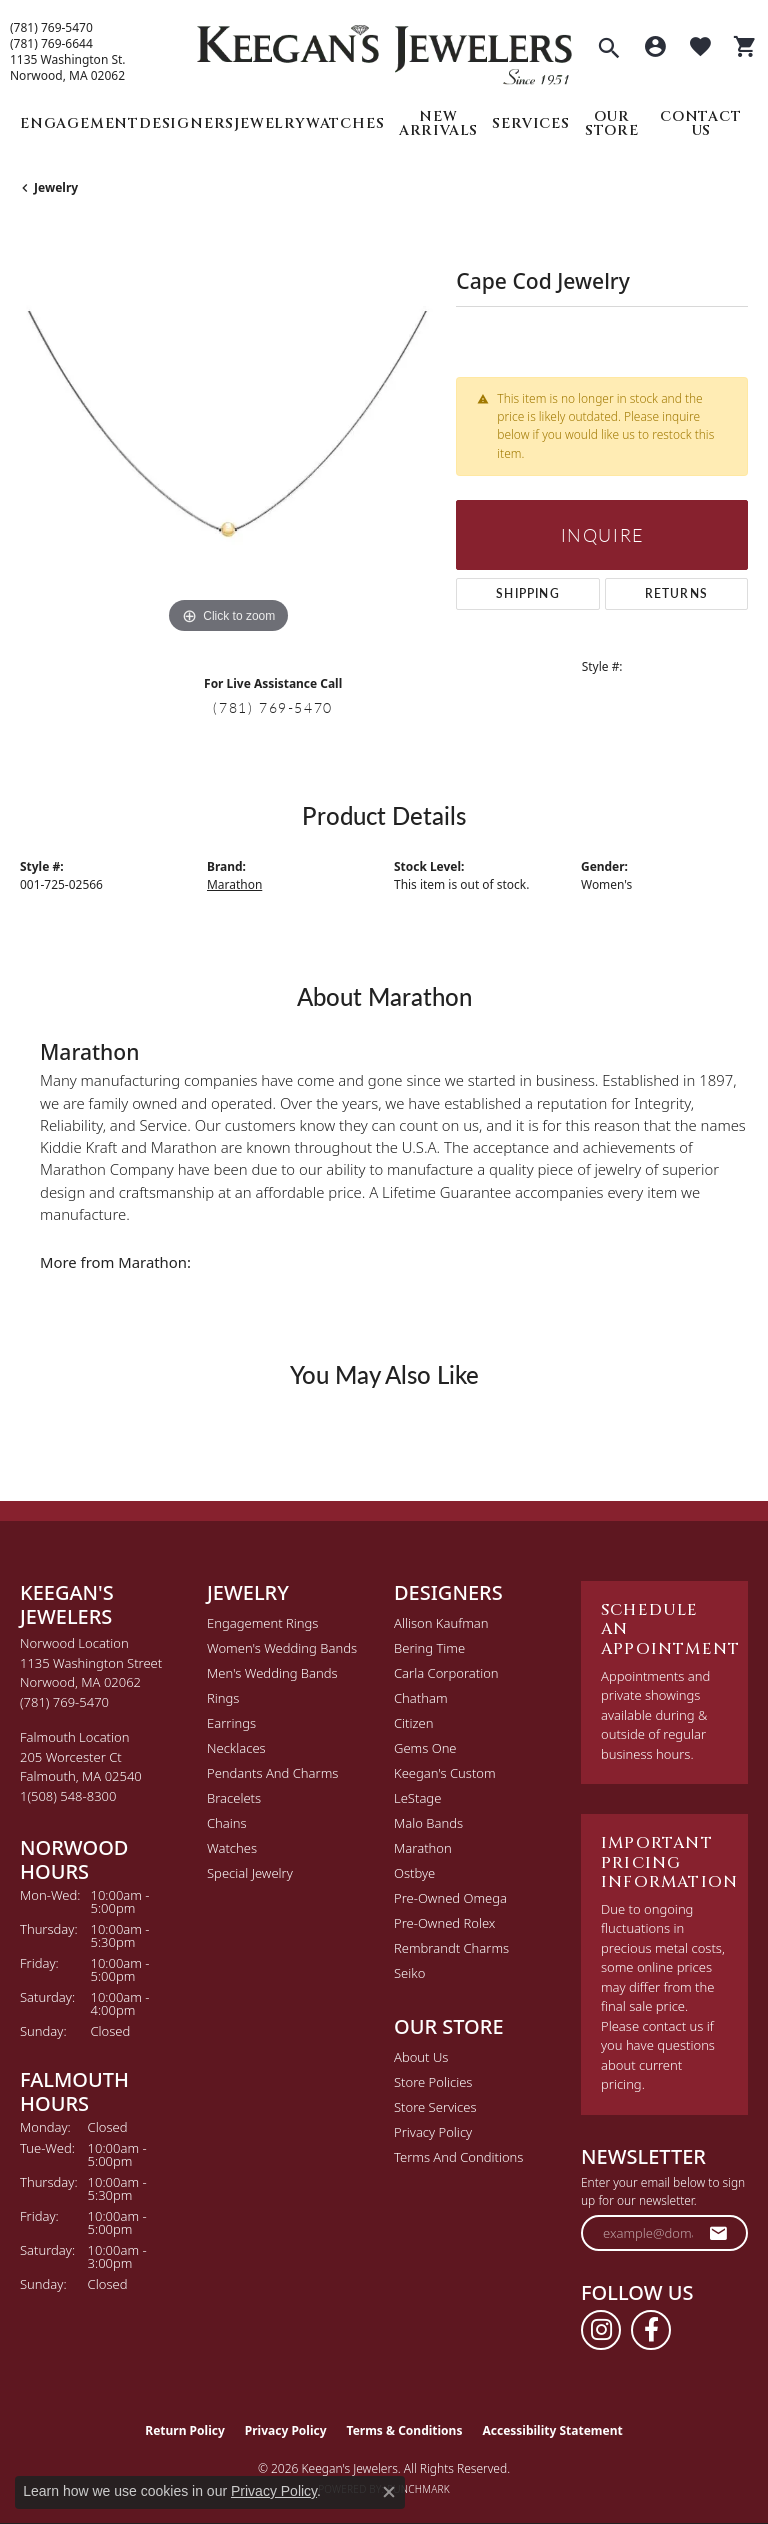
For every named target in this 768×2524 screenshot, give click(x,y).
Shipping (528, 593)
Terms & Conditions (405, 2430)
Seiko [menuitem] (409, 1973)
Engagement (79, 123)
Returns (676, 593)
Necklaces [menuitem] (236, 1748)
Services (530, 123)
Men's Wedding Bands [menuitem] (272, 1673)
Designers (186, 123)
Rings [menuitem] (223, 1698)
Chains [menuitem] (227, 1823)
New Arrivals (438, 123)
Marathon (234, 884)
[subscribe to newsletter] (719, 2233)
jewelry (56, 187)
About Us (421, 2057)
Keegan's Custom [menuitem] (445, 1773)
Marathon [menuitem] (423, 1848)
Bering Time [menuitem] (429, 1648)
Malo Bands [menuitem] (428, 1823)
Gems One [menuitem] (425, 1748)
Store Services (435, 2107)
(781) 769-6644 (51, 44)
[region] (228, 431)
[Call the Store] (64, 1702)
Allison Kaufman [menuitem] (441, 1623)
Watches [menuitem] (232, 1848)
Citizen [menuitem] (413, 1723)
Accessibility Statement (552, 2430)
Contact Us (701, 123)
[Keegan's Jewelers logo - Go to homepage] (384, 49)
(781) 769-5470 (51, 28)
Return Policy (185, 2430)
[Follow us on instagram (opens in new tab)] (601, 2330)
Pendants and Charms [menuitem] (272, 1773)
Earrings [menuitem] (231, 1723)
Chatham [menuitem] (421, 1698)
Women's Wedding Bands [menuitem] (282, 1648)
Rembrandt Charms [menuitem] (451, 1948)
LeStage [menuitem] (417, 1798)
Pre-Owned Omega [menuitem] (450, 1898)
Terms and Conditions (458, 2157)
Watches (345, 123)
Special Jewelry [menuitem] (250, 1873)
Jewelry (270, 123)
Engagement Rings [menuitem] (262, 1623)
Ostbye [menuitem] (414, 1873)
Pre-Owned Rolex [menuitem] (444, 1923)
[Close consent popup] (389, 2492)
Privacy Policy (433, 2132)
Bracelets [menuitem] (234, 1798)
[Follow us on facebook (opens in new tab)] (651, 2330)
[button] (609, 50)
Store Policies (433, 2082)
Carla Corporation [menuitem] (446, 1673)
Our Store (612, 123)
